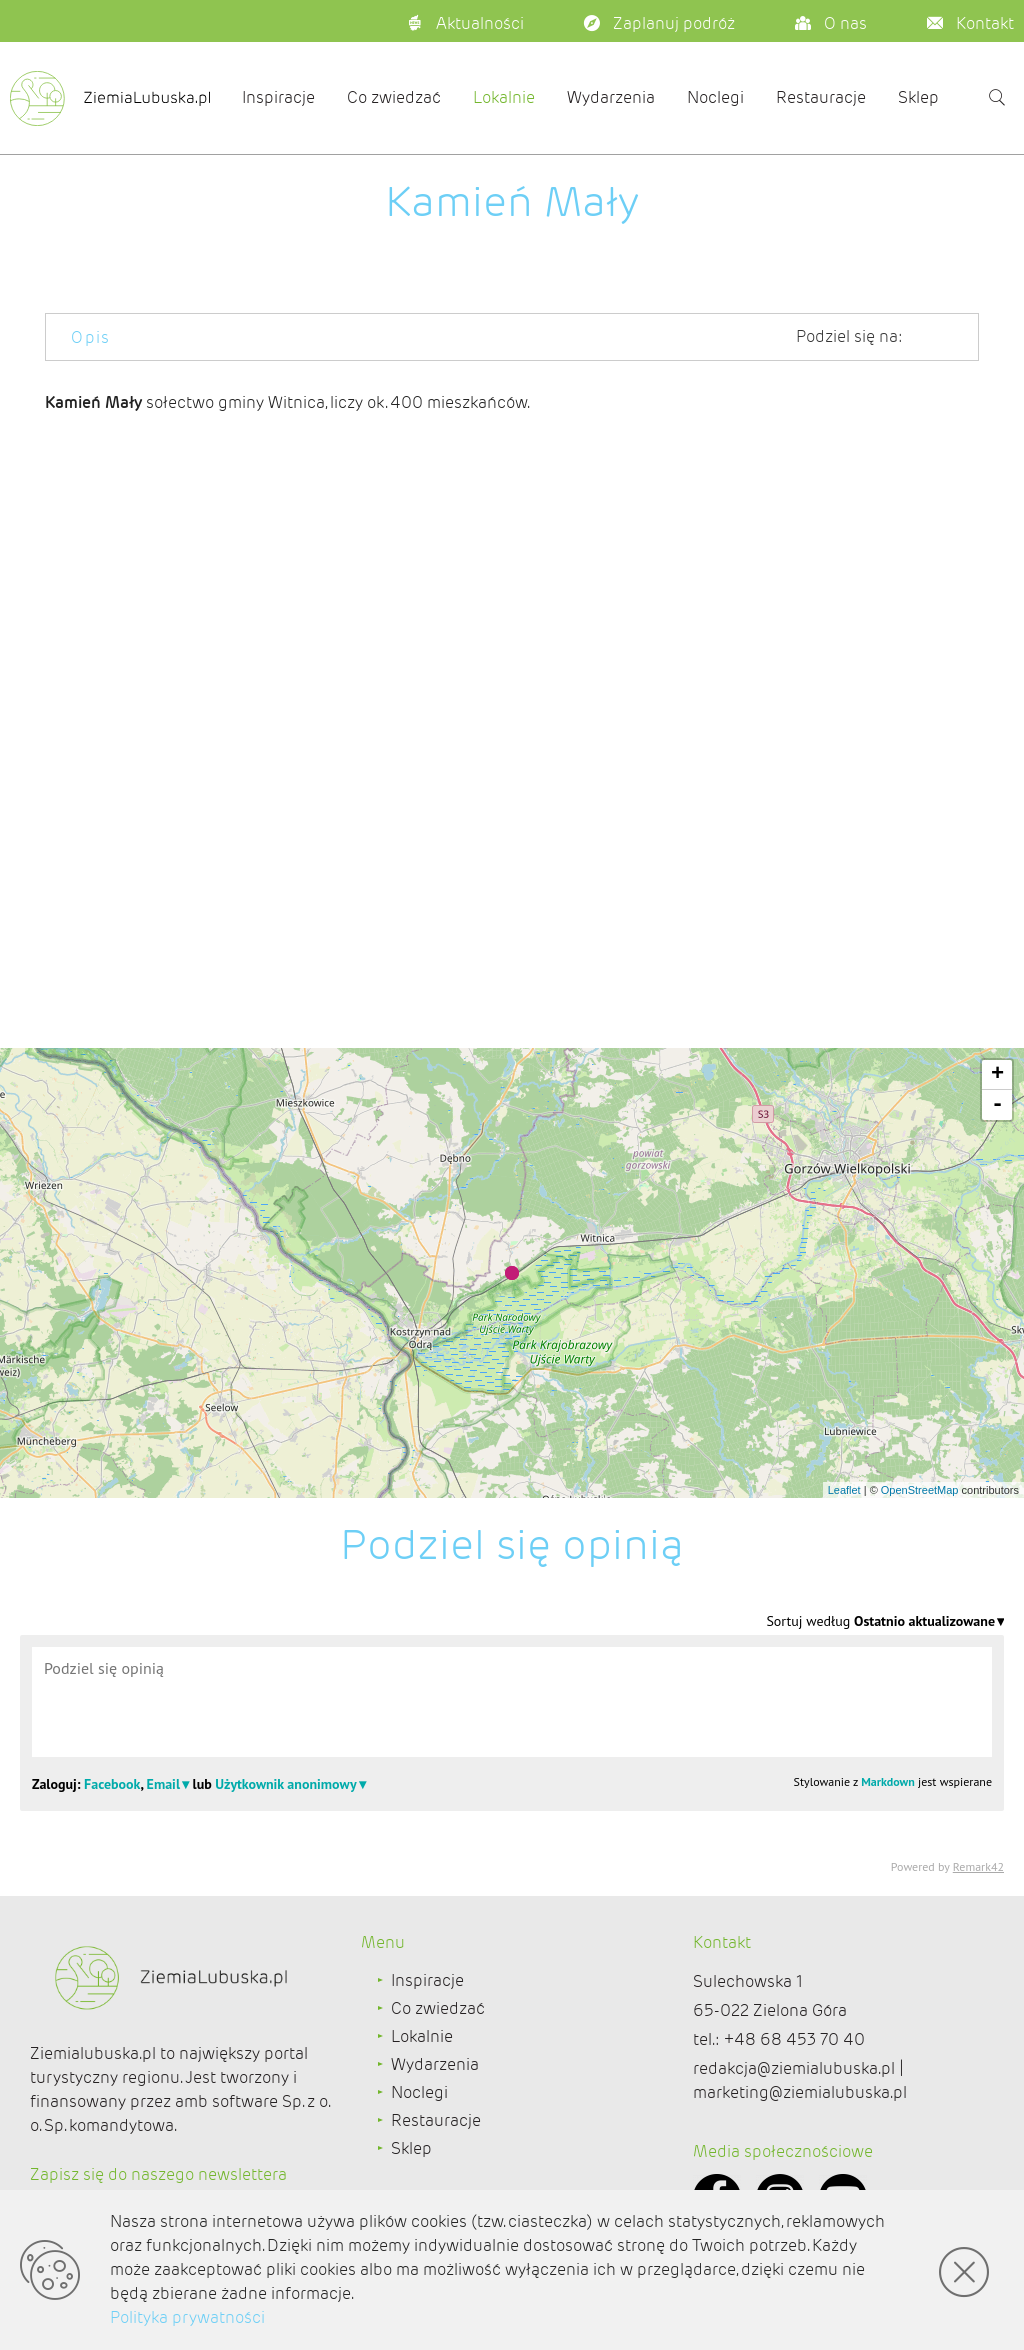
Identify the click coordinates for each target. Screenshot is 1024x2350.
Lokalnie (504, 97)
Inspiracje (278, 97)
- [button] (997, 1105)
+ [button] (997, 1075)
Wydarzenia (611, 97)
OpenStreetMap (920, 1490)
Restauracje (821, 97)
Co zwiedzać (394, 97)
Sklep (918, 97)
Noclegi (715, 97)
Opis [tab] (91, 337)
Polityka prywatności (187, 2317)
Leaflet (844, 1490)
